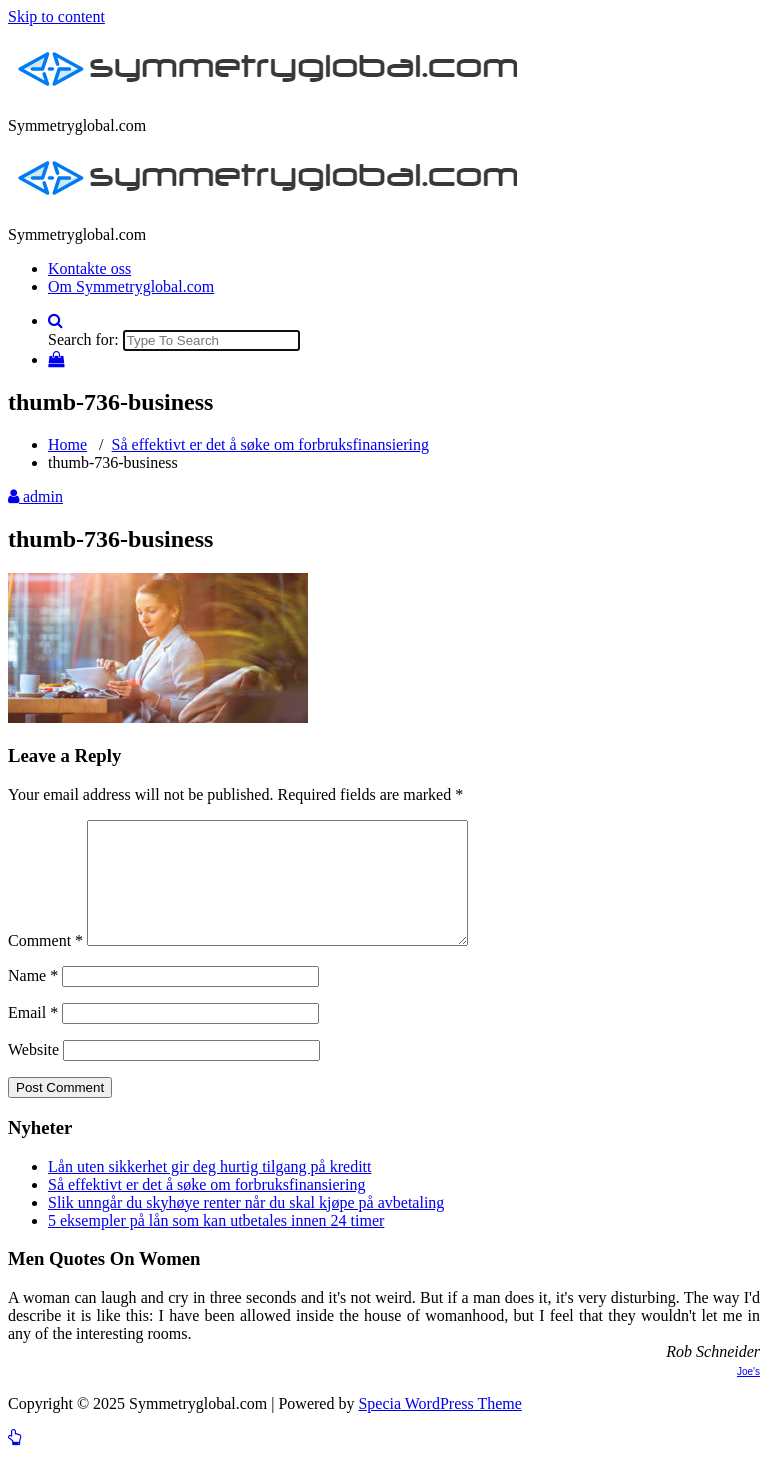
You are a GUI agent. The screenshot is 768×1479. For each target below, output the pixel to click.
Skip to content (56, 16)
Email (33, 1036)
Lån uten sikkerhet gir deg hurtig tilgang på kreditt (209, 1190)
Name (33, 999)
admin (35, 496)
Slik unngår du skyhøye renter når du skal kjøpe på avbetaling (246, 1226)
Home (67, 444)
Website (33, 1073)
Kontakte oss (89, 268)
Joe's (748, 1395)
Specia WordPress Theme (439, 1427)
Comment (45, 964)
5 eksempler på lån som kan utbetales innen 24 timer (216, 1244)
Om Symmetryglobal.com (131, 286)
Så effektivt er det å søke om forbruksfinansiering (270, 444)
